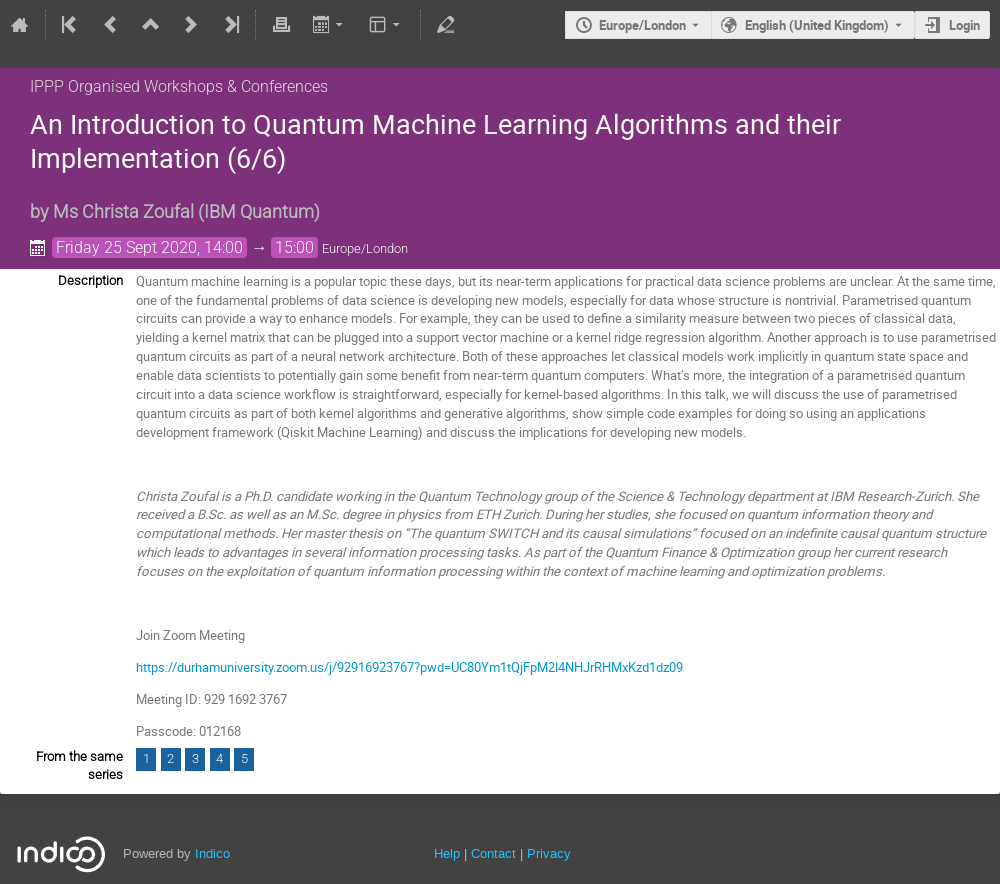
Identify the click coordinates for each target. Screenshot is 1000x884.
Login (964, 25)
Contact (493, 853)
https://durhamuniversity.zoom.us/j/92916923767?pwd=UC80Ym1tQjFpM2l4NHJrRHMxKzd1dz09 (409, 667)
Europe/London (642, 25)
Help (447, 853)
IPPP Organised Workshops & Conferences (179, 86)
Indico (212, 853)
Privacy (549, 853)
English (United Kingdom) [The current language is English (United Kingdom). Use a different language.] (817, 25)
